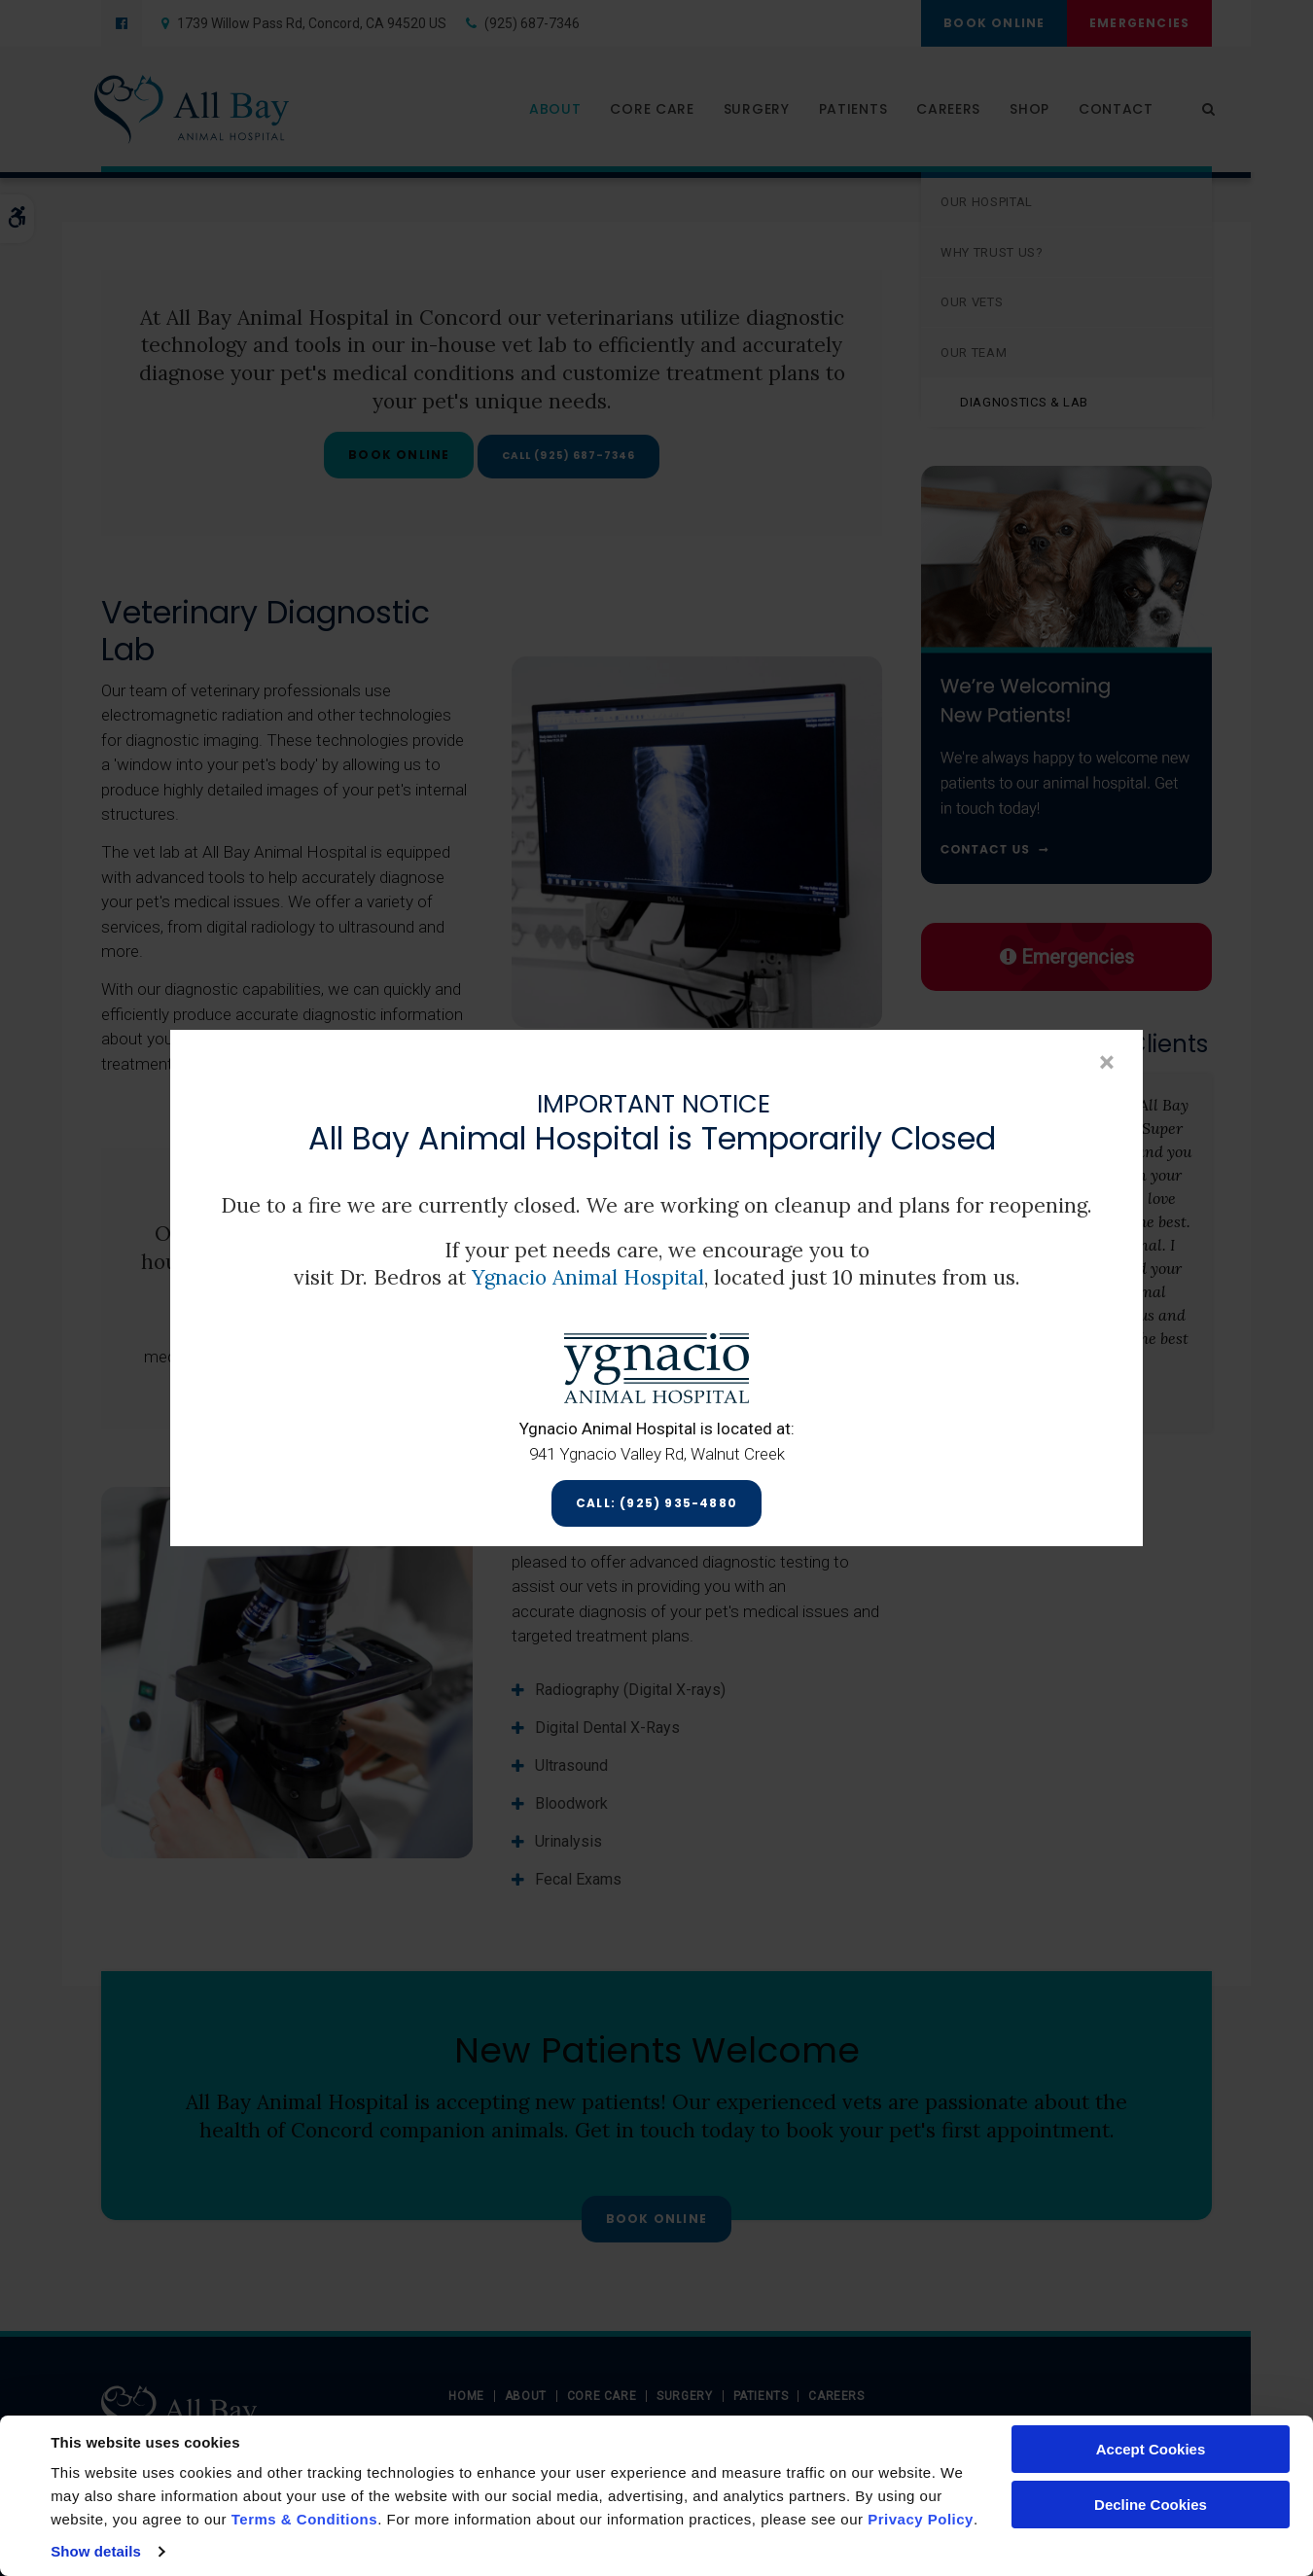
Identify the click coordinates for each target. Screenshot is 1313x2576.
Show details (96, 2551)
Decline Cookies (1150, 2504)
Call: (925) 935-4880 (656, 1503)
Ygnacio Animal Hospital (588, 1278)
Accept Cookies (1151, 2449)
